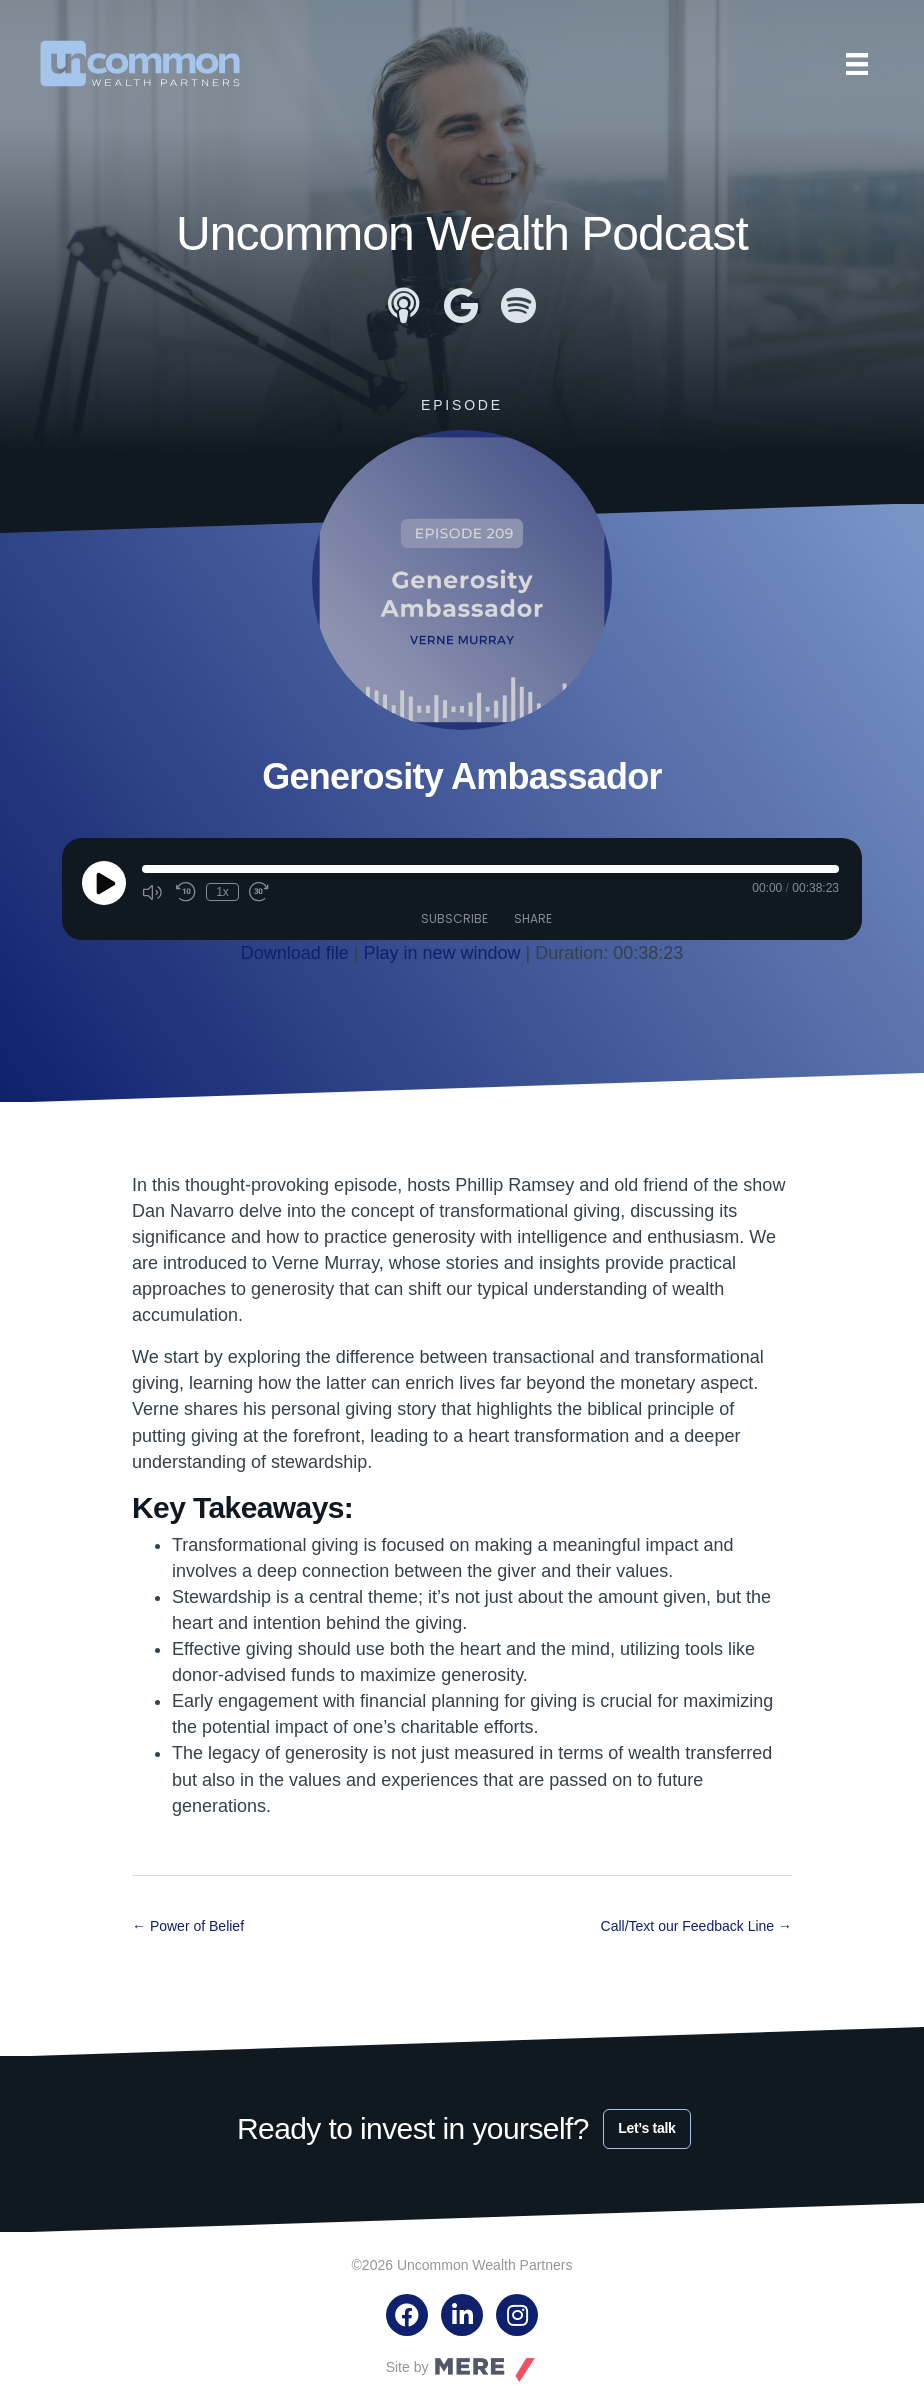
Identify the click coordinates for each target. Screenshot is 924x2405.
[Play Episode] (104, 883)
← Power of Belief (188, 1926)
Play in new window (441, 953)
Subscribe (454, 918)
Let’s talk (646, 2128)
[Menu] (857, 64)
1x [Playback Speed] (222, 892)
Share (533, 918)
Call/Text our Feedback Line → (696, 1926)
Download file (295, 953)
